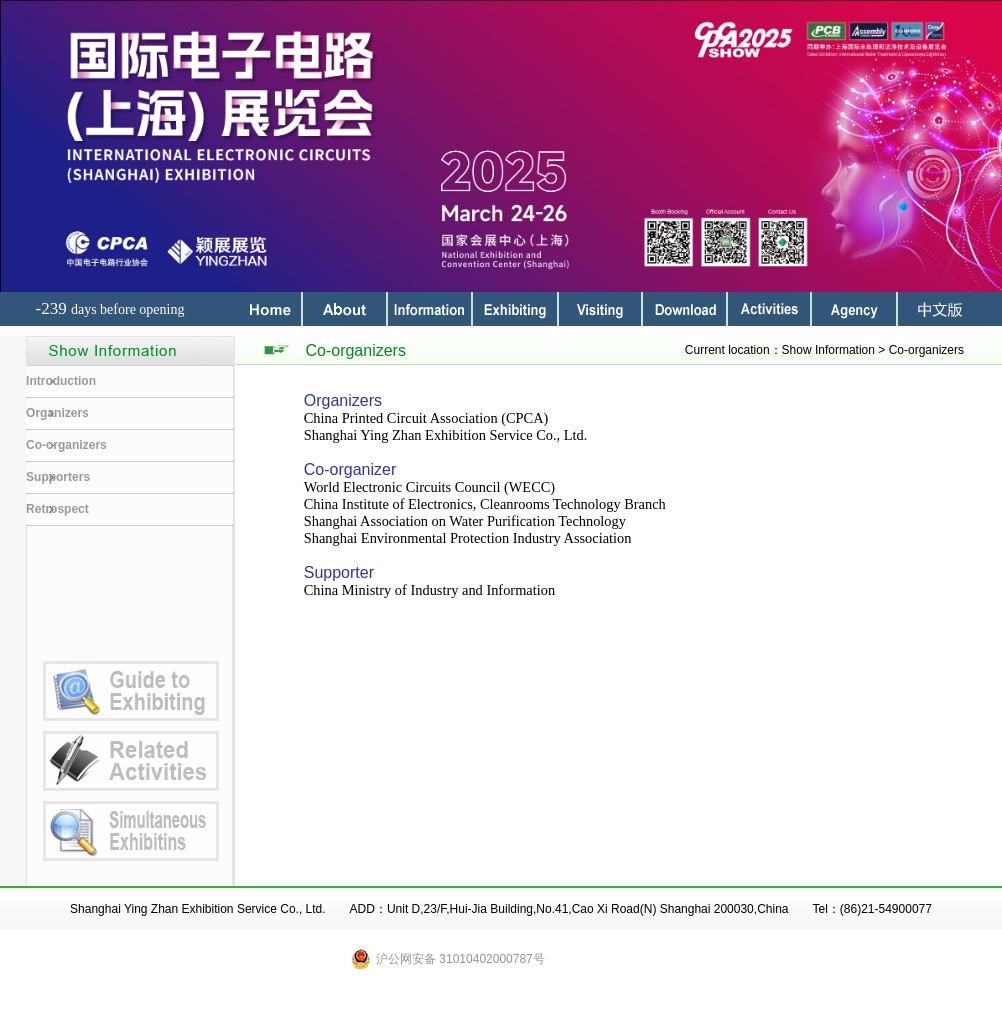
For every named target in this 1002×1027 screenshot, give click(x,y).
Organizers (57, 413)
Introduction (61, 381)
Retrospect (57, 509)
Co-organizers (66, 445)
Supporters (58, 477)
